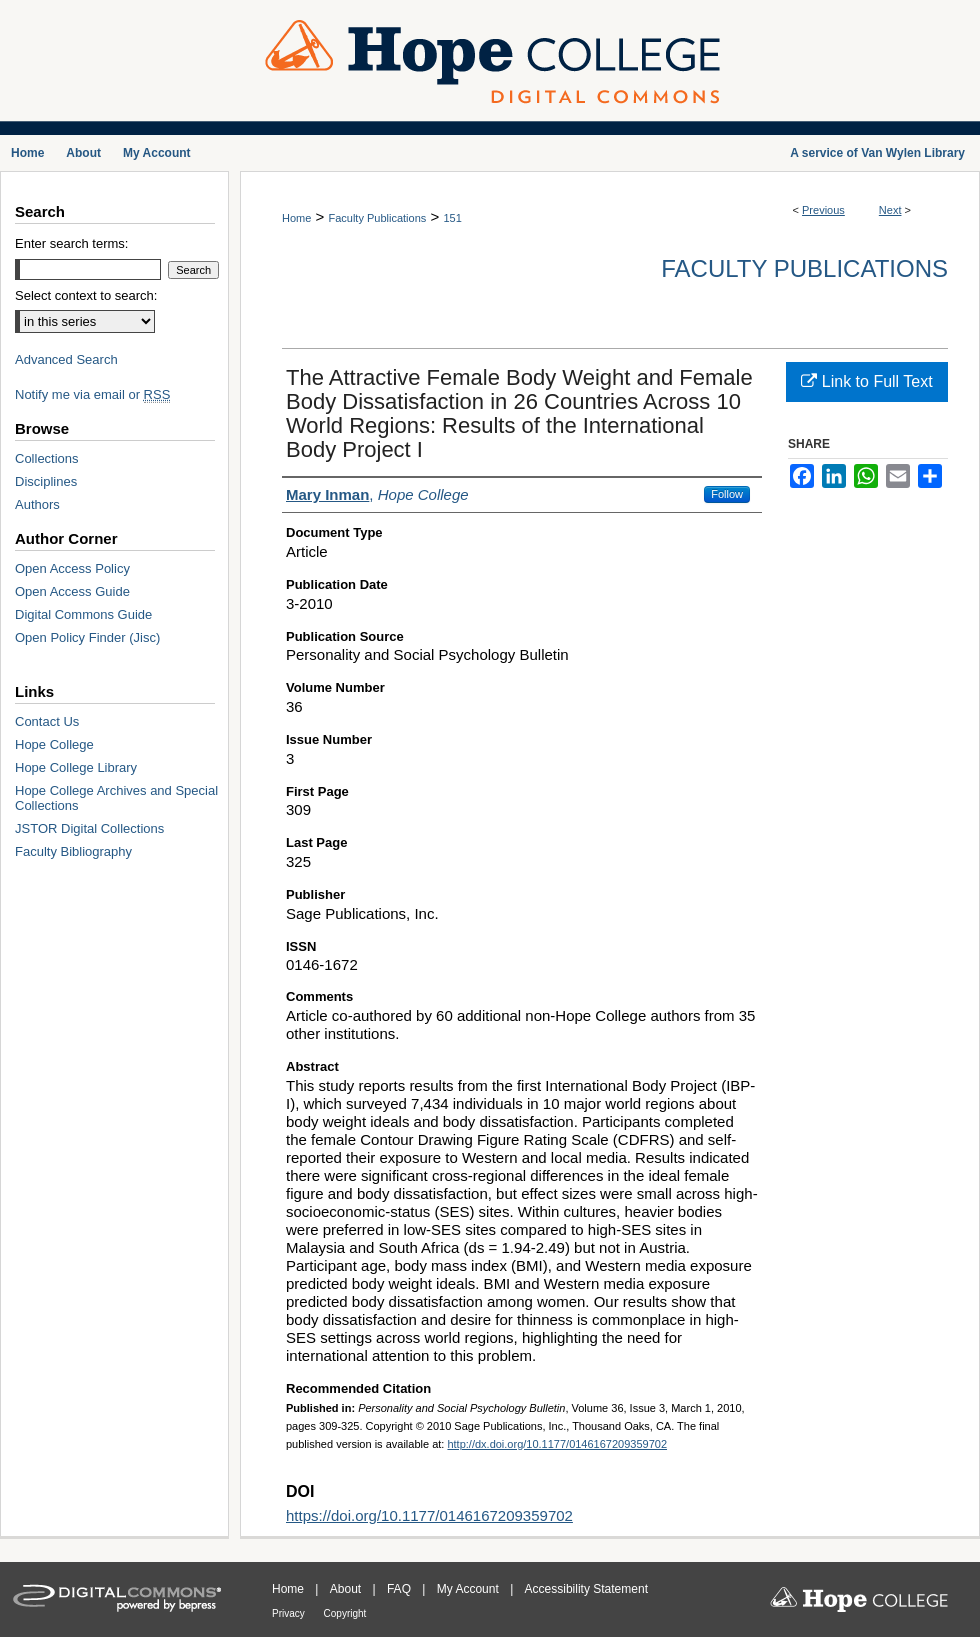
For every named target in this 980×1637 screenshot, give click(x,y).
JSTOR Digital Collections (89, 828)
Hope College (54, 744)
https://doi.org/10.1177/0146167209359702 (429, 1515)
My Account (469, 1589)
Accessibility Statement (586, 1589)
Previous (823, 210)
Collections (47, 458)
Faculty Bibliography (73, 851)
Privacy (290, 1613)
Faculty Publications (377, 218)
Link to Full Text (866, 381)
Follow (727, 494)
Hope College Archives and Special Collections (116, 798)
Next (890, 210)
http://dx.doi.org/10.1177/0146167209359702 (557, 1444)
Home (296, 218)
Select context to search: (86, 295)
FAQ (400, 1589)
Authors (37, 504)
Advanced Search (66, 359)
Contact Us (47, 721)
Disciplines (46, 481)
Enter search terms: (71, 243)
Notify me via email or (92, 394)
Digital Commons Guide (83, 614)
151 (452, 218)
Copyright (345, 1613)
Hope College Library (76, 767)
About (347, 1589)
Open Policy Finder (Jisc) (87, 637)
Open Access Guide (72, 591)
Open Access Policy (72, 568)
